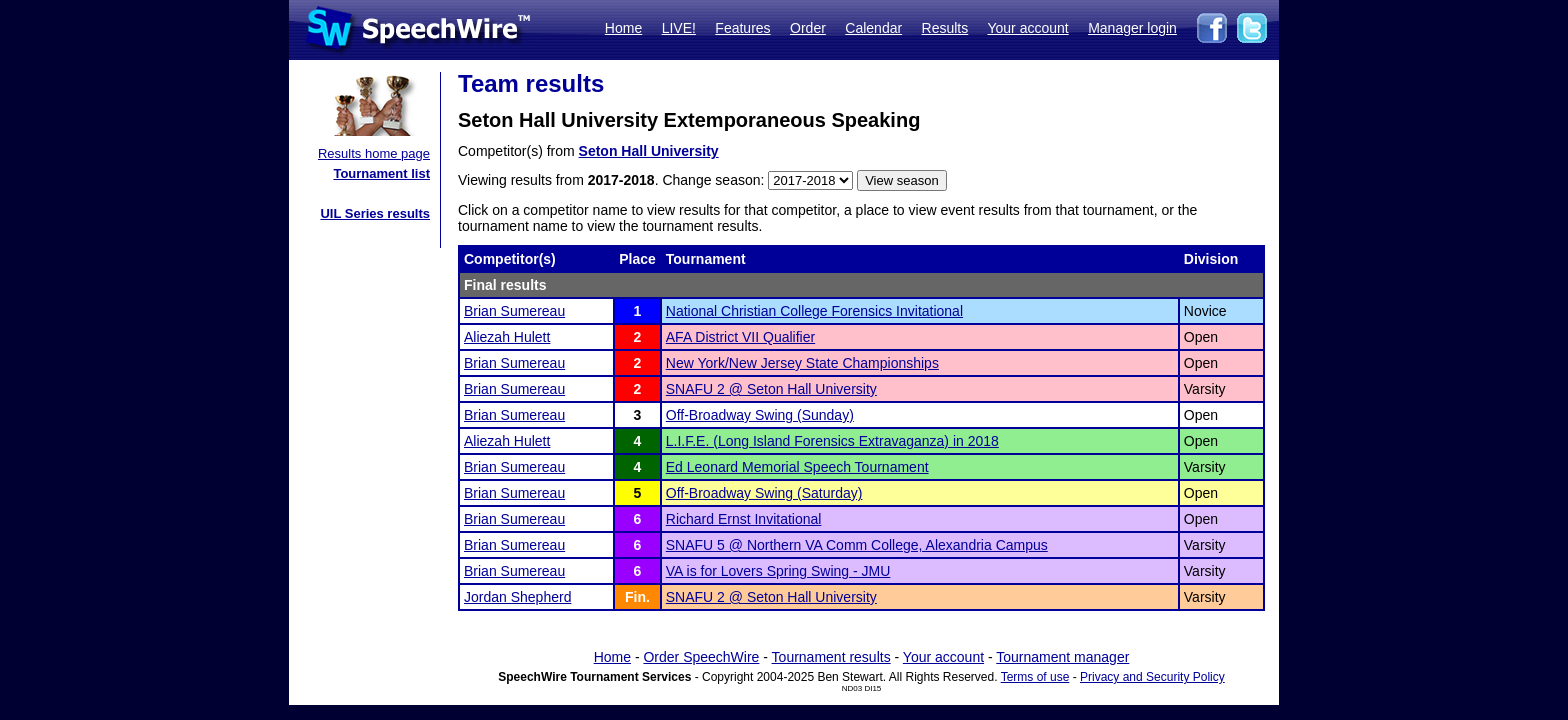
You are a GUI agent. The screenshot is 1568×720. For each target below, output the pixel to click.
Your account (1027, 28)
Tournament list (381, 173)
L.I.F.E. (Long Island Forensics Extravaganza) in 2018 (832, 441)
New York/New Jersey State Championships (802, 363)
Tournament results (831, 657)
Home (623, 28)
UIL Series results (375, 213)
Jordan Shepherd (517, 597)
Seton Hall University (649, 151)
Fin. (637, 597)
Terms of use (1035, 677)
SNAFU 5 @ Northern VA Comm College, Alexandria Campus (857, 545)
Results (945, 28)
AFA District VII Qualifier (740, 337)
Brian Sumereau (514, 311)
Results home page (374, 153)
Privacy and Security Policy (1152, 677)
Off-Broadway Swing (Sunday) (760, 415)
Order (808, 28)
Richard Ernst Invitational (744, 519)
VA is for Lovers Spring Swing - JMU (778, 571)
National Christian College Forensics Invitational (814, 311)
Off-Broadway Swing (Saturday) (764, 493)
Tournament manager (1062, 657)
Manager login (1132, 28)
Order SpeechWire (701, 657)
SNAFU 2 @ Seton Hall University (771, 389)
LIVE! (679, 28)
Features (742, 28)
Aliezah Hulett (507, 337)
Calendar (873, 28)
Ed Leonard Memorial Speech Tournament (797, 467)
